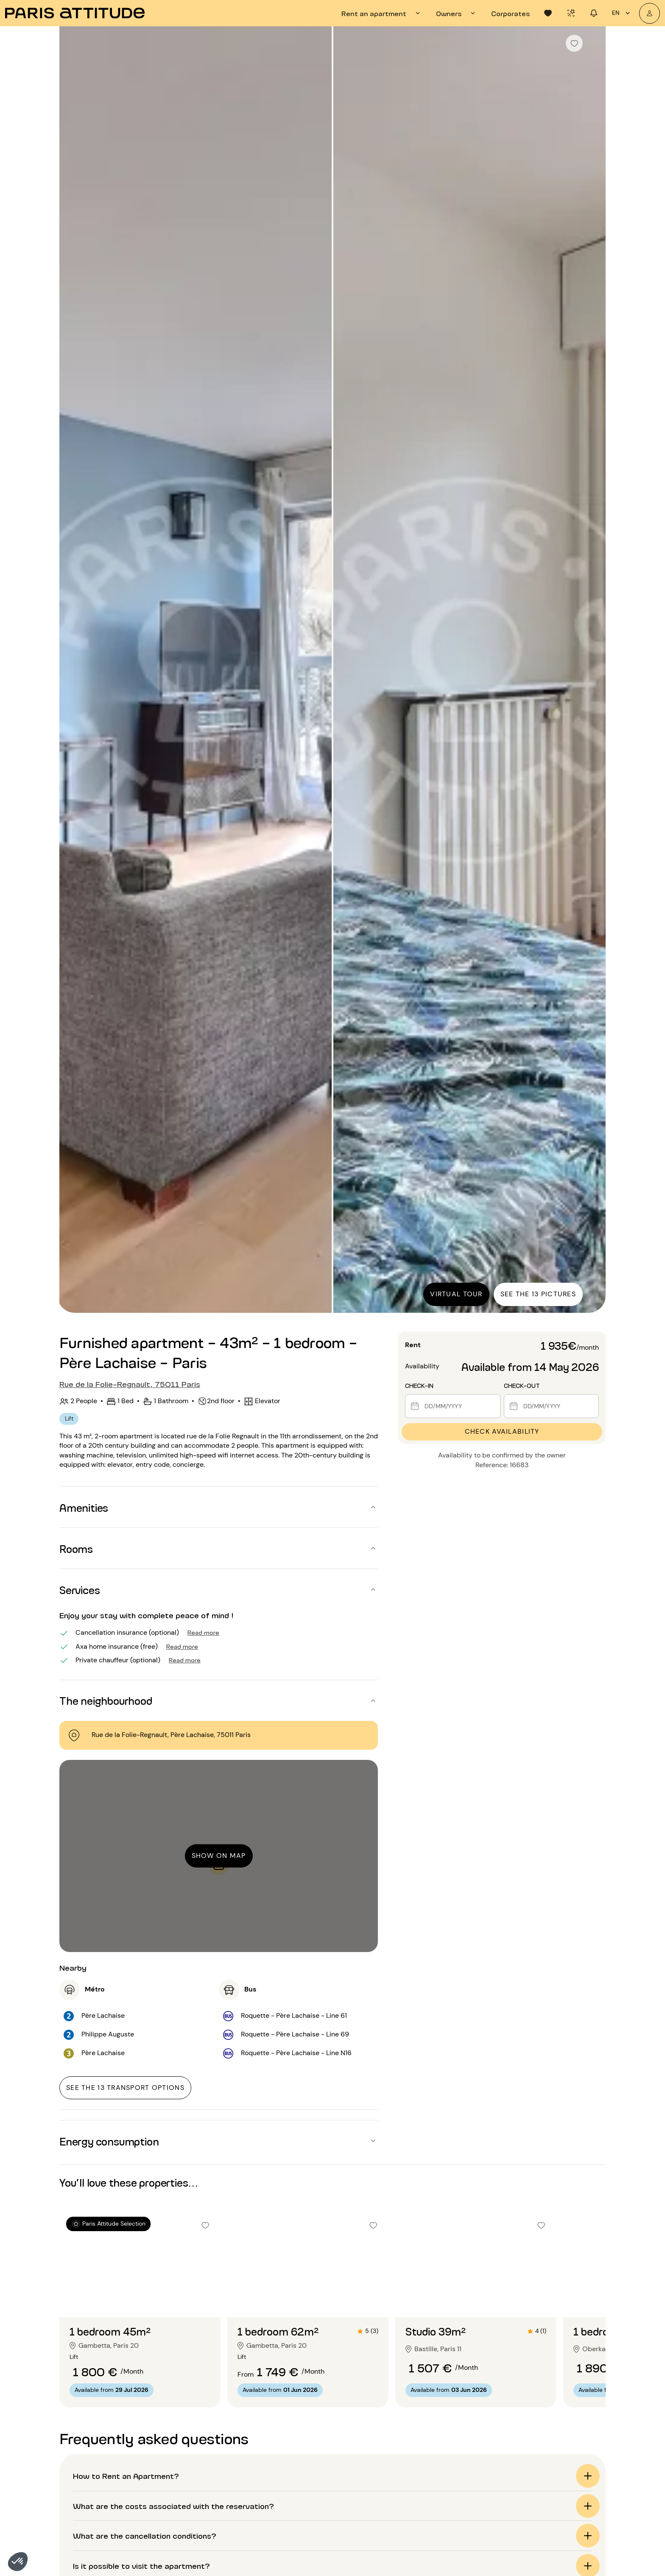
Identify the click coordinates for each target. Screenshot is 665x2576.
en (622, 13)
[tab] (382, 13)
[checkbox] (574, 43)
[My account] (649, 13)
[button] (18, 2561)
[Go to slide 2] (140, 2300)
